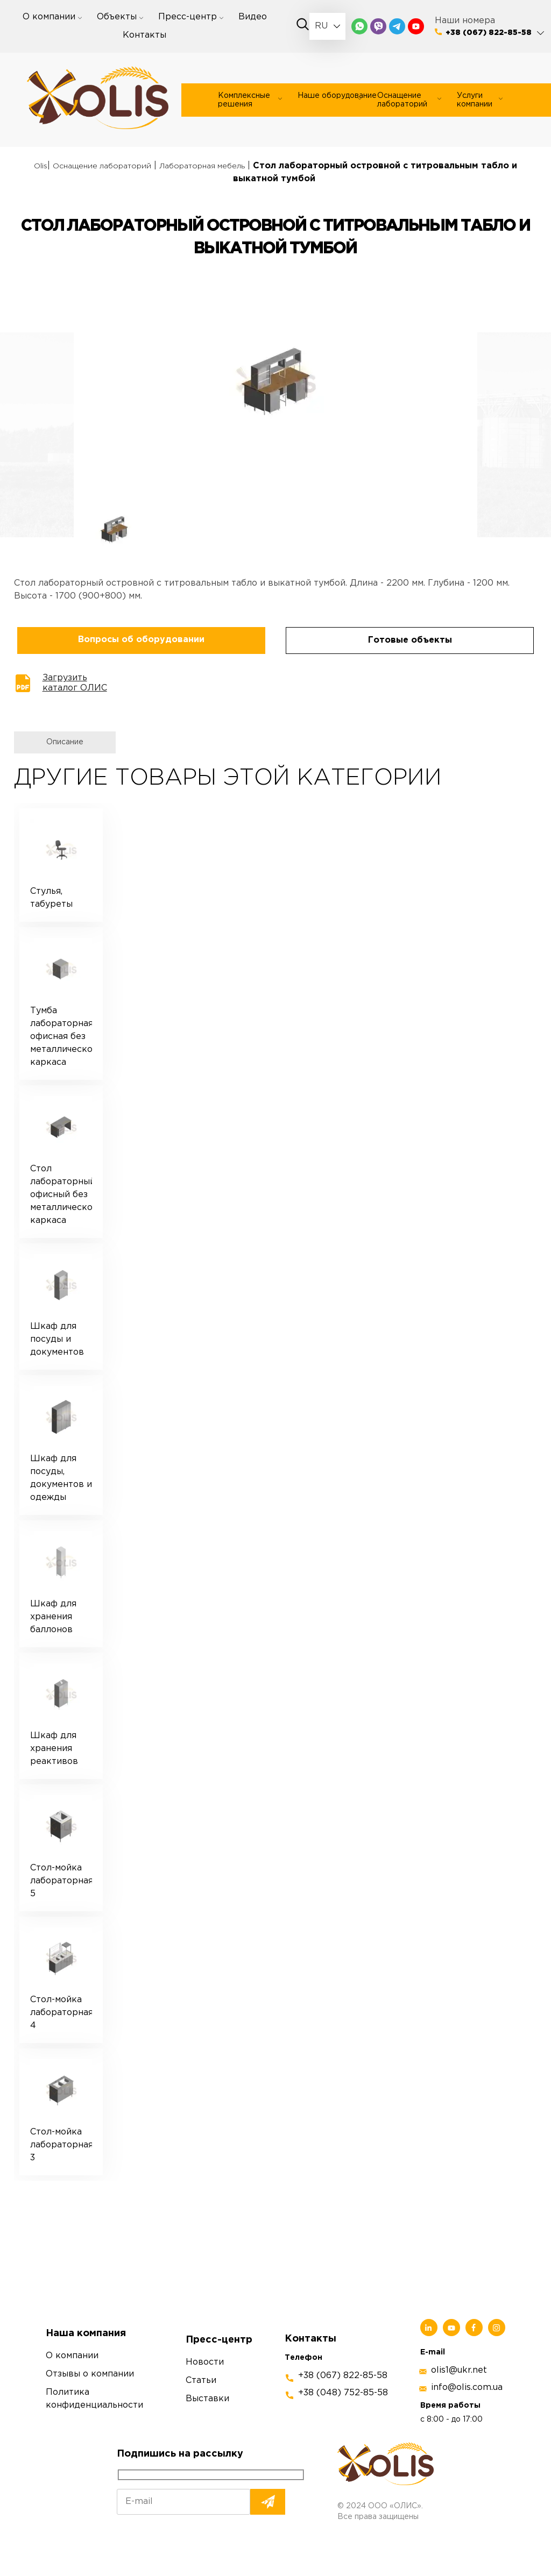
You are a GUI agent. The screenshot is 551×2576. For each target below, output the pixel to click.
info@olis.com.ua (467, 2387)
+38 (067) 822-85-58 (489, 33)
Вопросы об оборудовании (141, 640)
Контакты (144, 35)
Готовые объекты (410, 640)
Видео (252, 17)
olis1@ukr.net (459, 2370)
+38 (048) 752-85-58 (343, 2393)
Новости (205, 2362)
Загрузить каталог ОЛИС (75, 683)
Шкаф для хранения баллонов (53, 1617)
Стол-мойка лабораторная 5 (61, 1881)
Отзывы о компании (90, 2374)
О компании (49, 17)
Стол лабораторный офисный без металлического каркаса (61, 1195)
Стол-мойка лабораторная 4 (61, 2013)
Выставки (207, 2399)
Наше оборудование (337, 95)
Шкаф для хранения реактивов (54, 1749)
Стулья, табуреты (51, 897)
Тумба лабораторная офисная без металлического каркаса (61, 1036)
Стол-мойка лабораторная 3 (61, 2145)
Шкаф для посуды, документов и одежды (61, 1478)
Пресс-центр (187, 17)
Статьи (201, 2380)
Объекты (117, 17)
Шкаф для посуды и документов (57, 1339)
